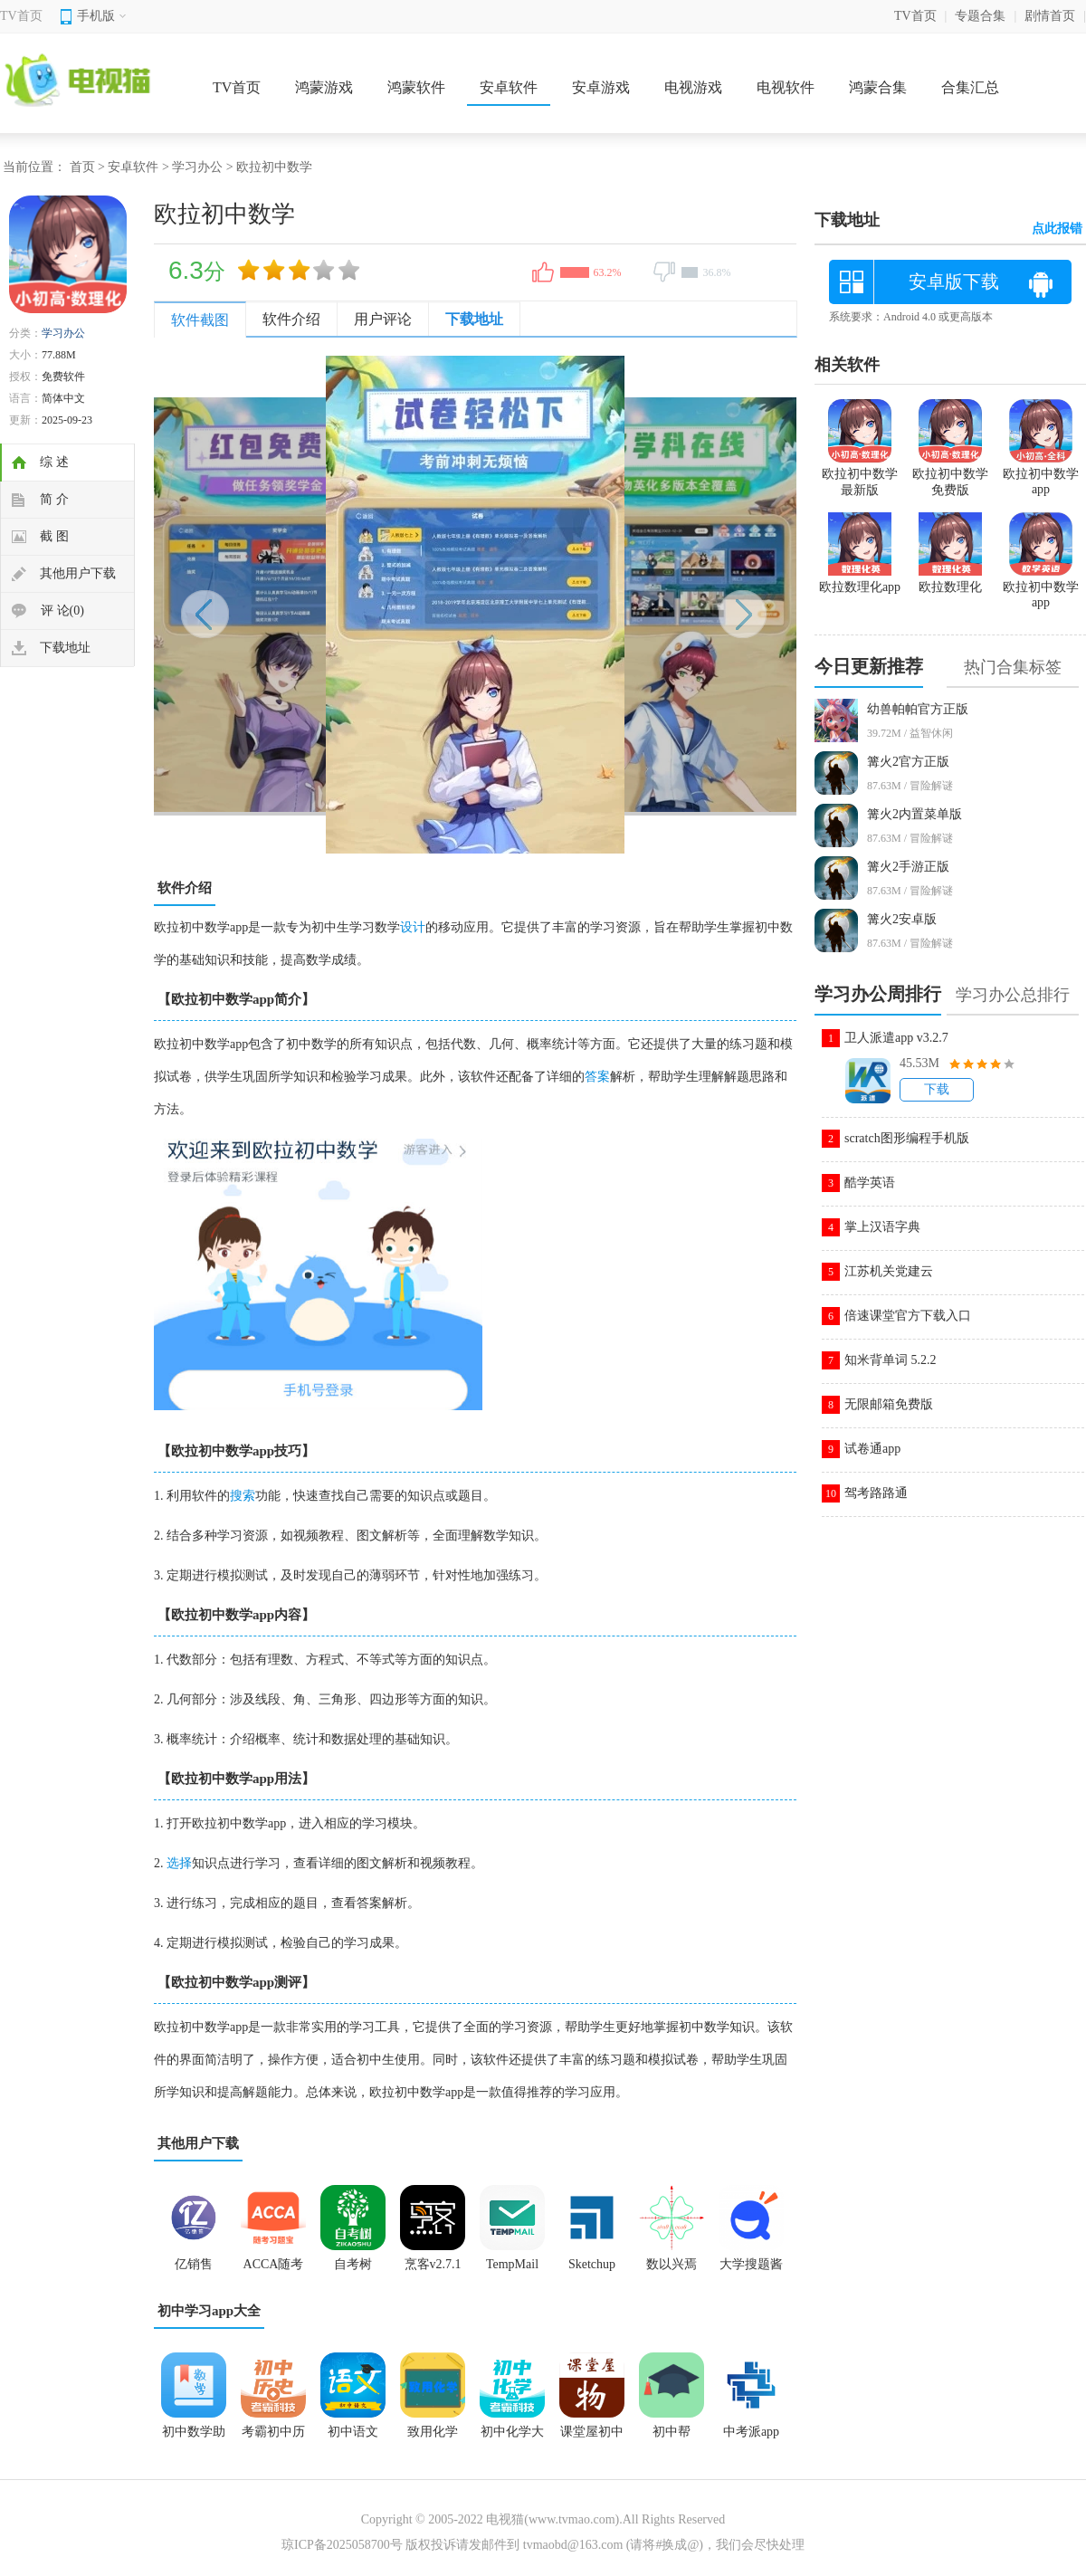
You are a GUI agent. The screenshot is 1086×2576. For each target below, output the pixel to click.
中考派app (751, 2431)
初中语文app (353, 2437)
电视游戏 (693, 87)
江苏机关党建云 (888, 1271)
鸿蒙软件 (416, 87)
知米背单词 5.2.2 (890, 1360)
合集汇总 (970, 87)
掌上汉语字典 (882, 1227)
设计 (412, 927)
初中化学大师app (512, 2437)
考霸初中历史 (273, 2437)
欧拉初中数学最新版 (860, 474)
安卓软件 (509, 87)
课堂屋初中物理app (592, 2437)
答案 (597, 1076)
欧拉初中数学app (1041, 474)
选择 (179, 1863)
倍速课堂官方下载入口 (907, 1315)
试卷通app (872, 1448)
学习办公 (197, 167)
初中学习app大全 (209, 2311)
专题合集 (980, 16)
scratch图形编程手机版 (906, 1138)
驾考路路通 (876, 1493)
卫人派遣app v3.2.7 (896, 1038)
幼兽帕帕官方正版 (917, 709)
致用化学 (432, 2431)
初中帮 (672, 2431)
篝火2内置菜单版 (914, 814)
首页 (82, 167)
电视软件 (785, 87)
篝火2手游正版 (908, 866)
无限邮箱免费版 (888, 1404)
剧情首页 (1049, 16)
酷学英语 (869, 1182)
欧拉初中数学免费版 (950, 474)
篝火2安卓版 (902, 919)
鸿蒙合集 (878, 87)
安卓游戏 (601, 87)
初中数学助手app (193, 2437)
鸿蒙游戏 (324, 87)
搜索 (242, 1496)
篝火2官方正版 (908, 761)
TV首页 (21, 16)
